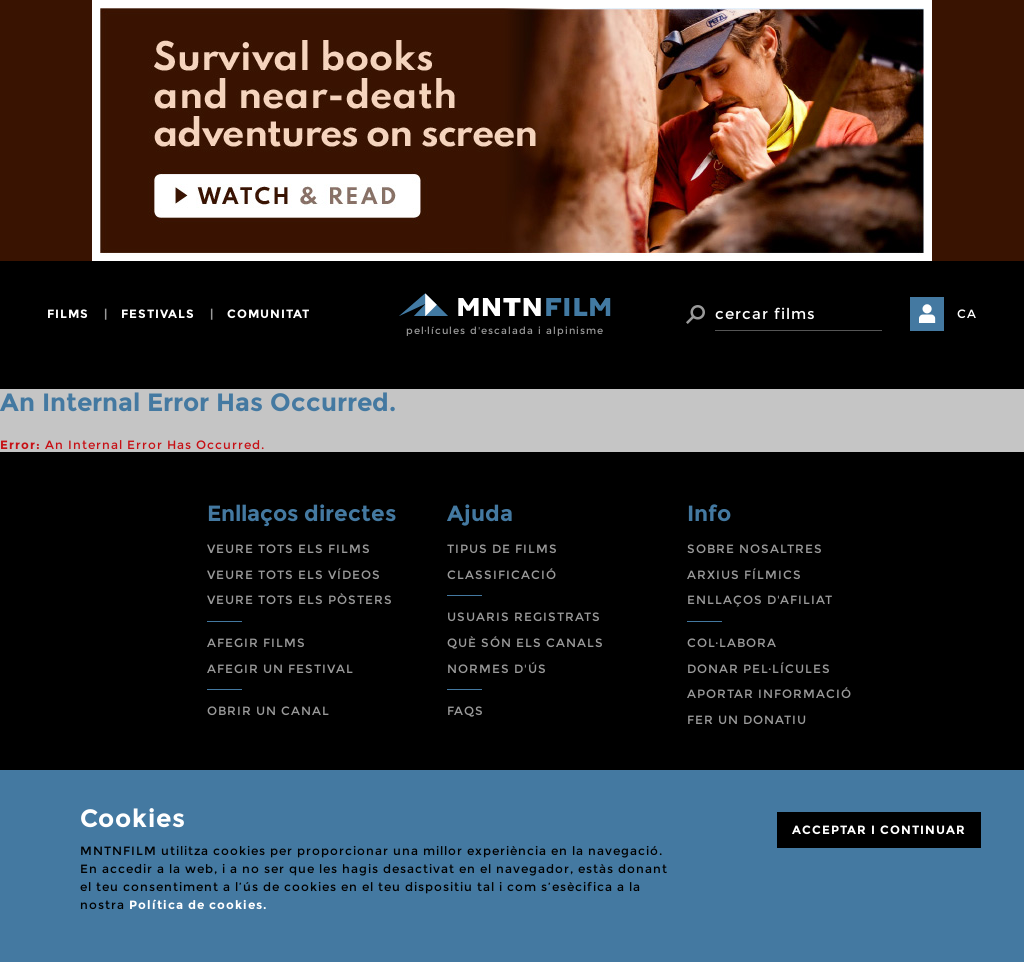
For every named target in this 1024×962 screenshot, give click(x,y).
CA (967, 313)
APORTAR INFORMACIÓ (769, 693)
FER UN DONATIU (747, 719)
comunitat (268, 313)
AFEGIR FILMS (256, 642)
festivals (158, 313)
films (68, 313)
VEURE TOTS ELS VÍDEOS (294, 574)
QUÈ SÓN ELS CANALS (525, 642)
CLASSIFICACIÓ (502, 574)
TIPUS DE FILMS (502, 548)
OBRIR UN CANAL (268, 710)
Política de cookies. (198, 904)
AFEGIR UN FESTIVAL (280, 668)
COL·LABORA (732, 642)
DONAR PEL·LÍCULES (759, 668)
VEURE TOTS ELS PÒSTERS (300, 599)
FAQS (465, 710)
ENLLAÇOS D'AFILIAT (760, 599)
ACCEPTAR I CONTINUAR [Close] (879, 829)
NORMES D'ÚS (497, 668)
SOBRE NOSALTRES (755, 548)
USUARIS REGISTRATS (524, 616)
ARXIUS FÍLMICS (744, 574)
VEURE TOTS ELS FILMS (289, 548)
